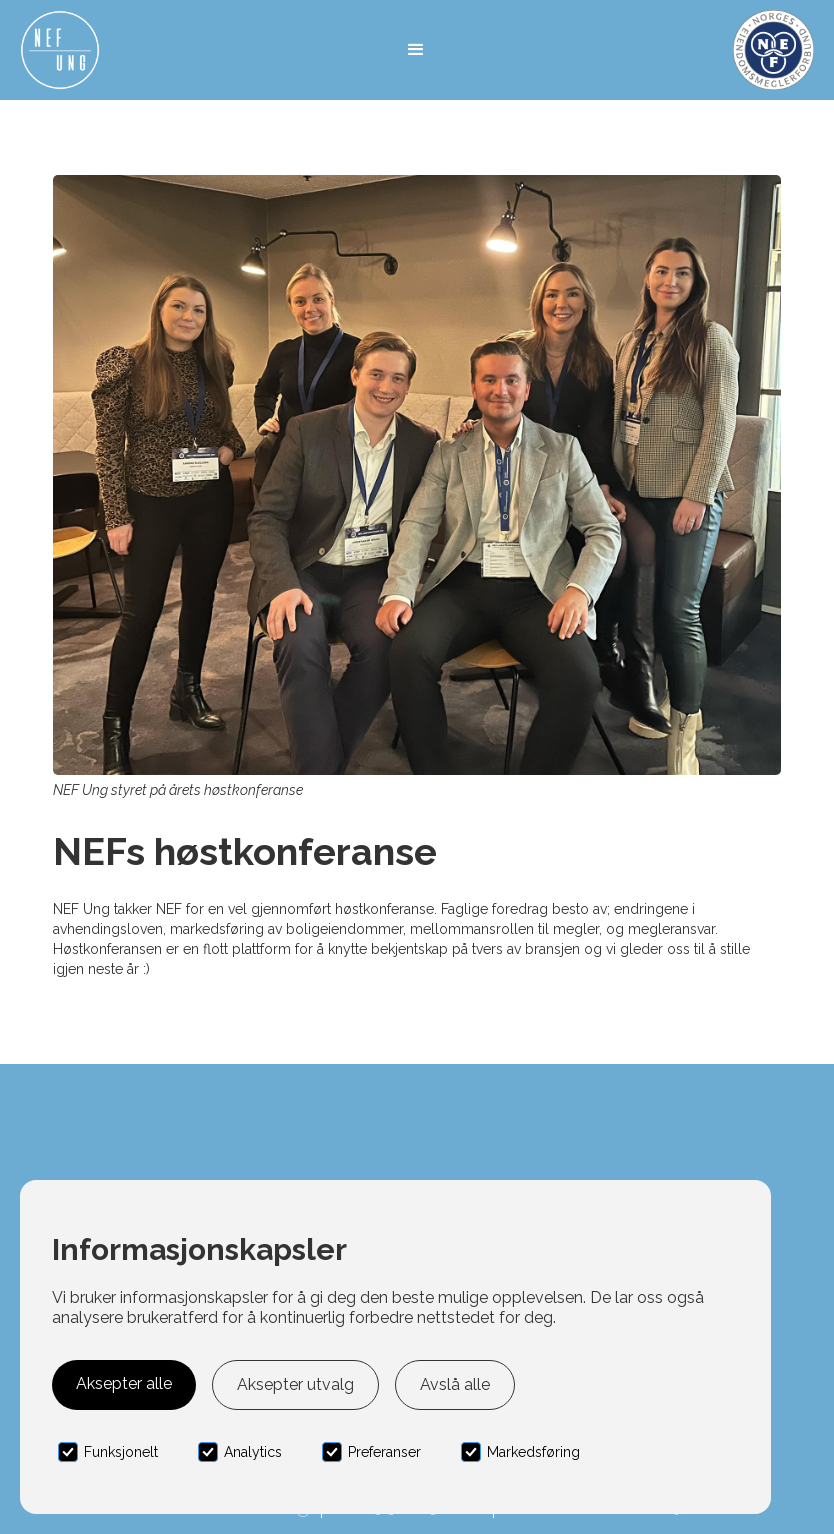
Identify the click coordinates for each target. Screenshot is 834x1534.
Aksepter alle (124, 1383)
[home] (60, 50)
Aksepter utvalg (295, 1384)
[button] (416, 50)
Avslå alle (455, 1384)
